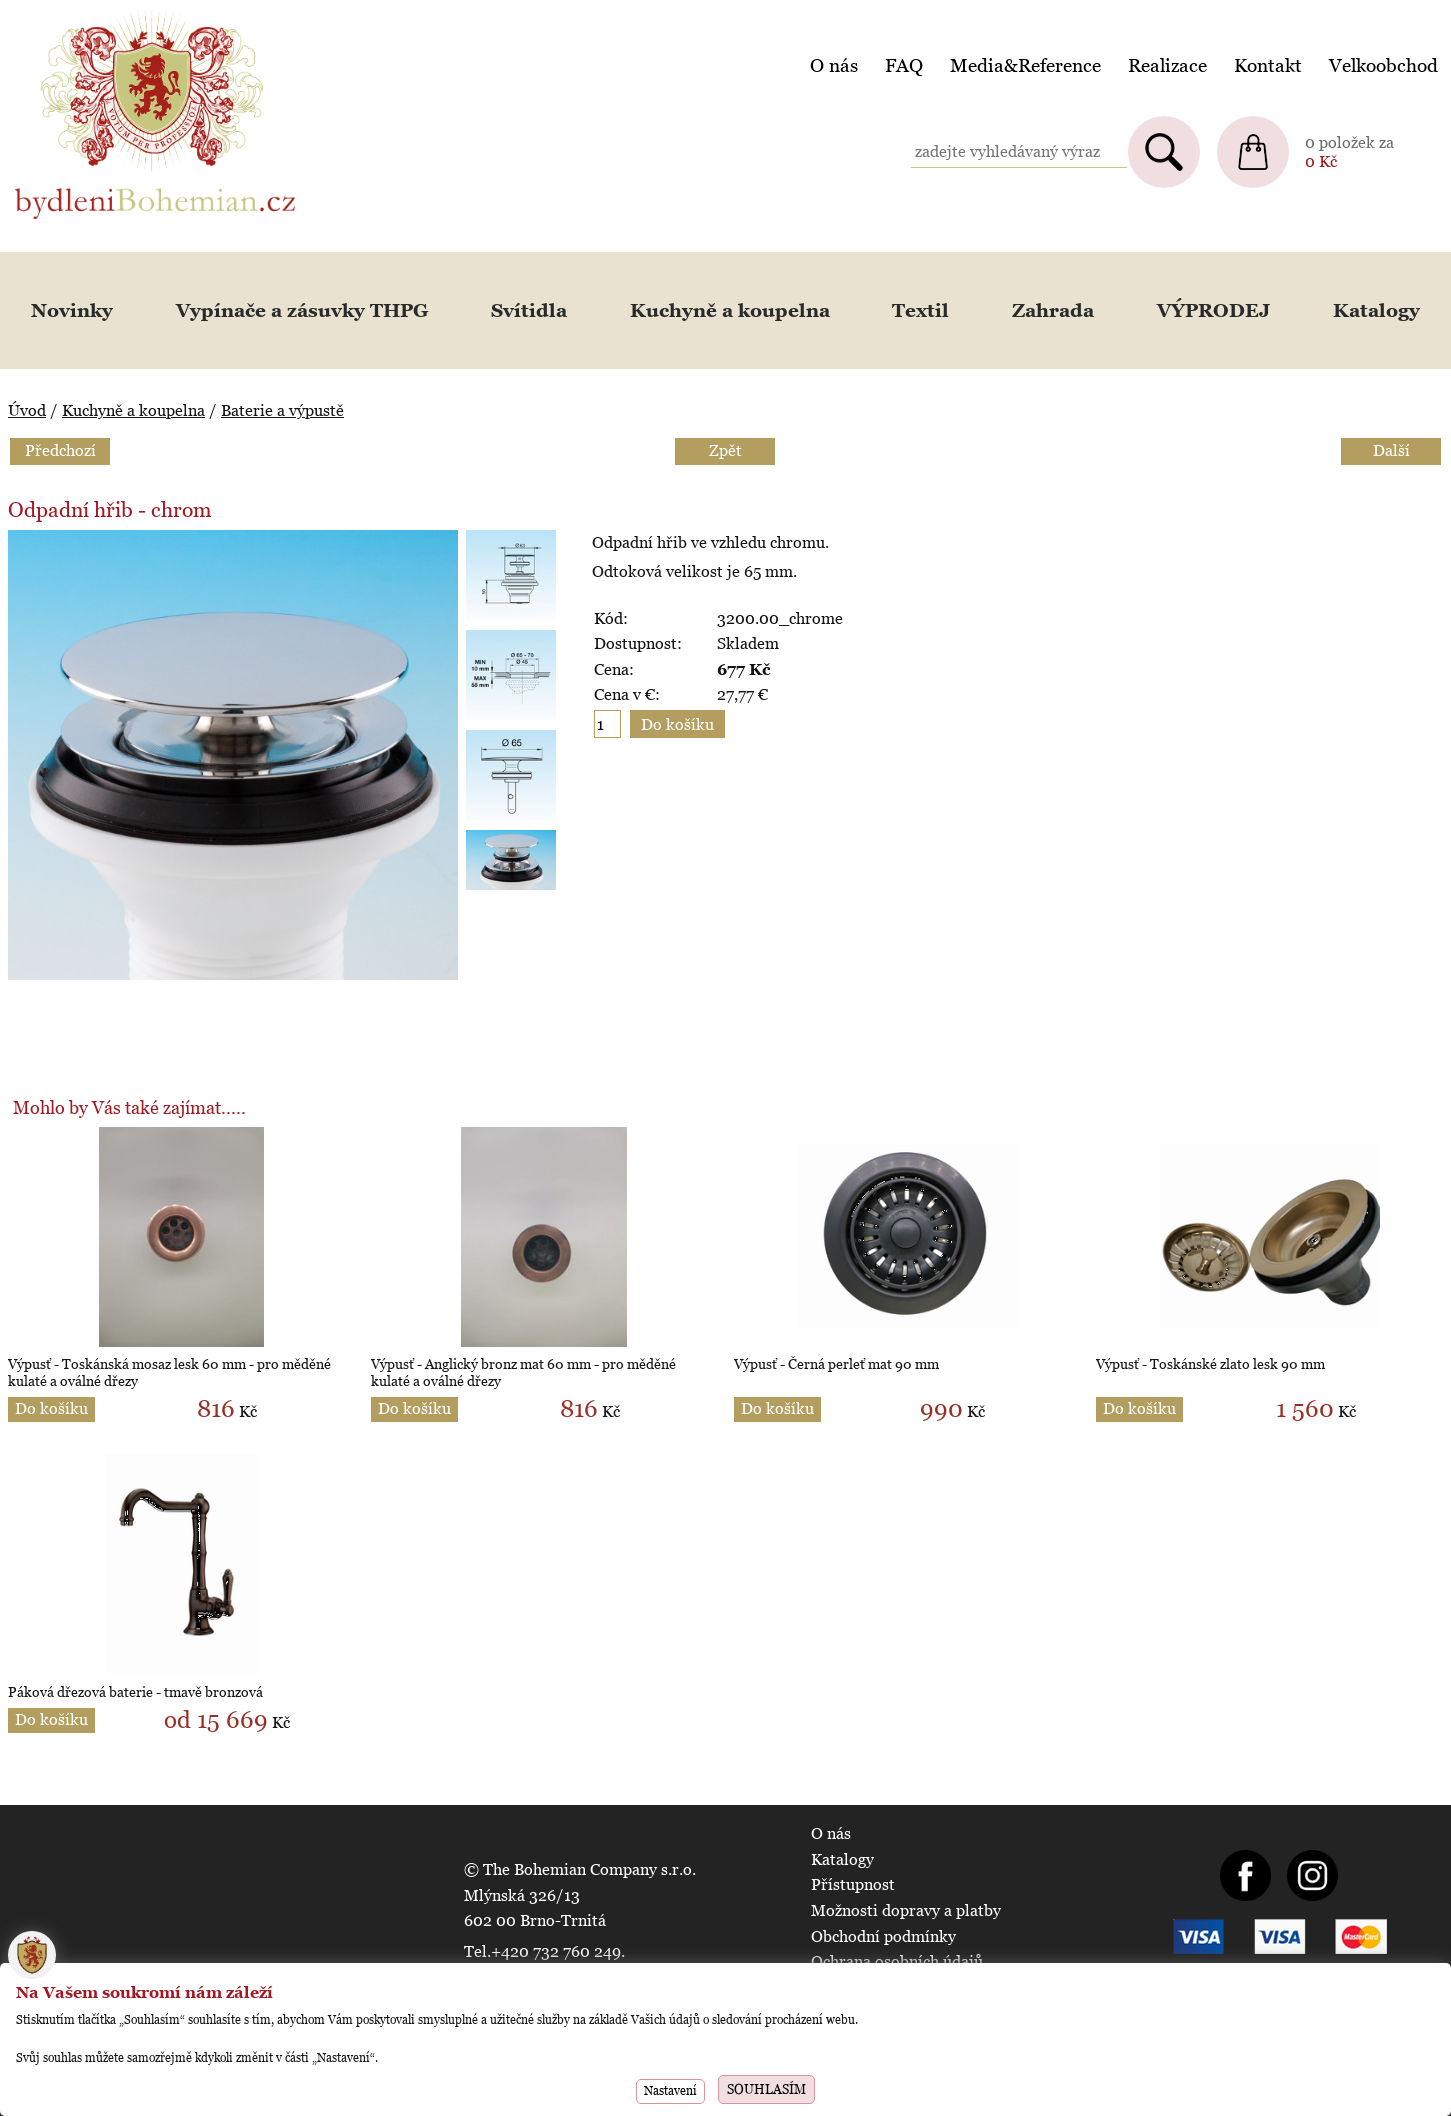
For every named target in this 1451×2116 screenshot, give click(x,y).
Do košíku (51, 1408)
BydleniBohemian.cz (87, 13)
